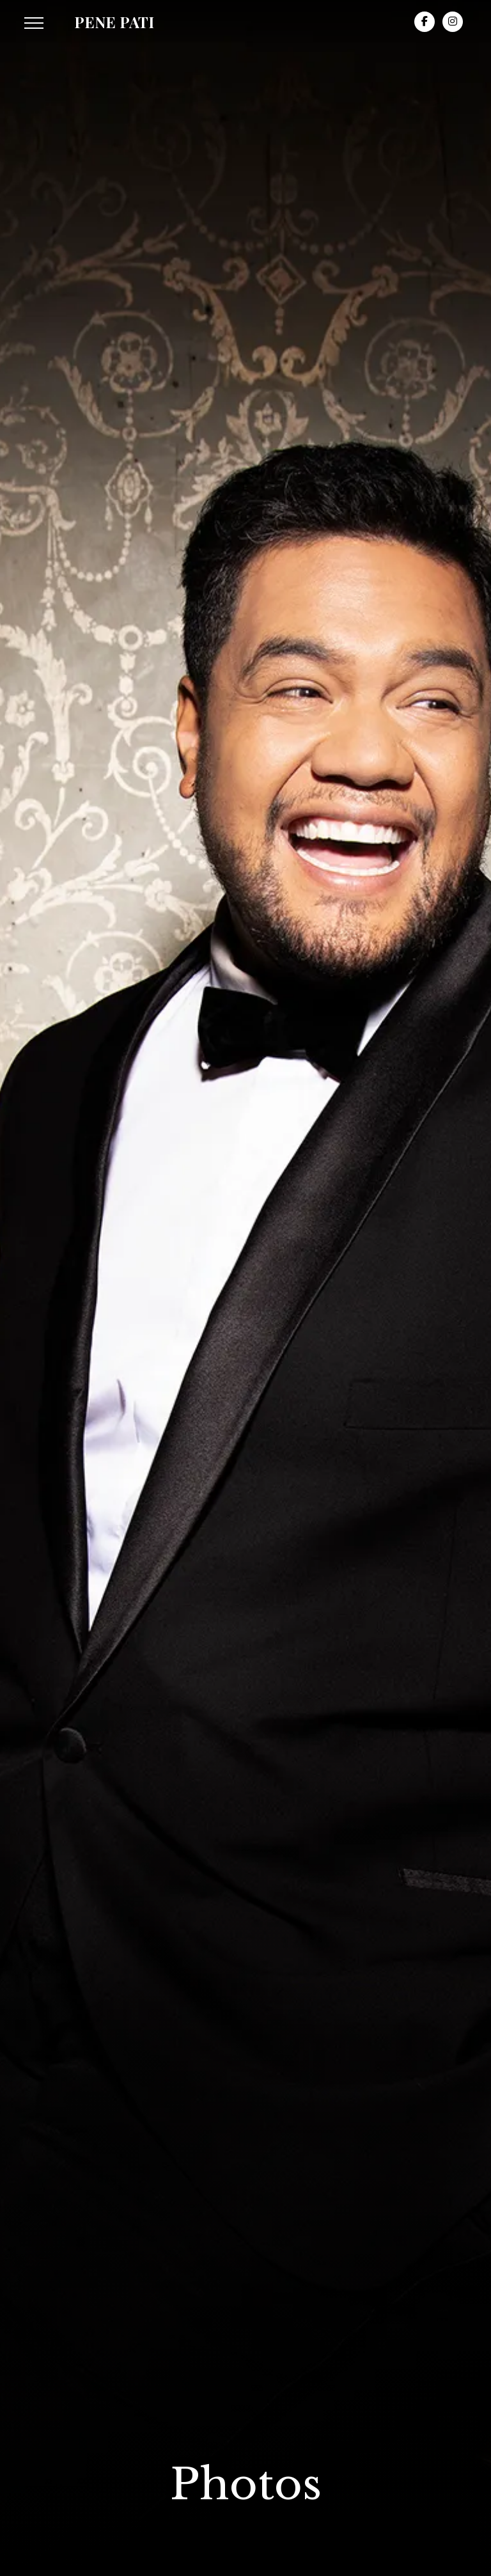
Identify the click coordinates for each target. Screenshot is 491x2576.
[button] (34, 23)
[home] (114, 22)
